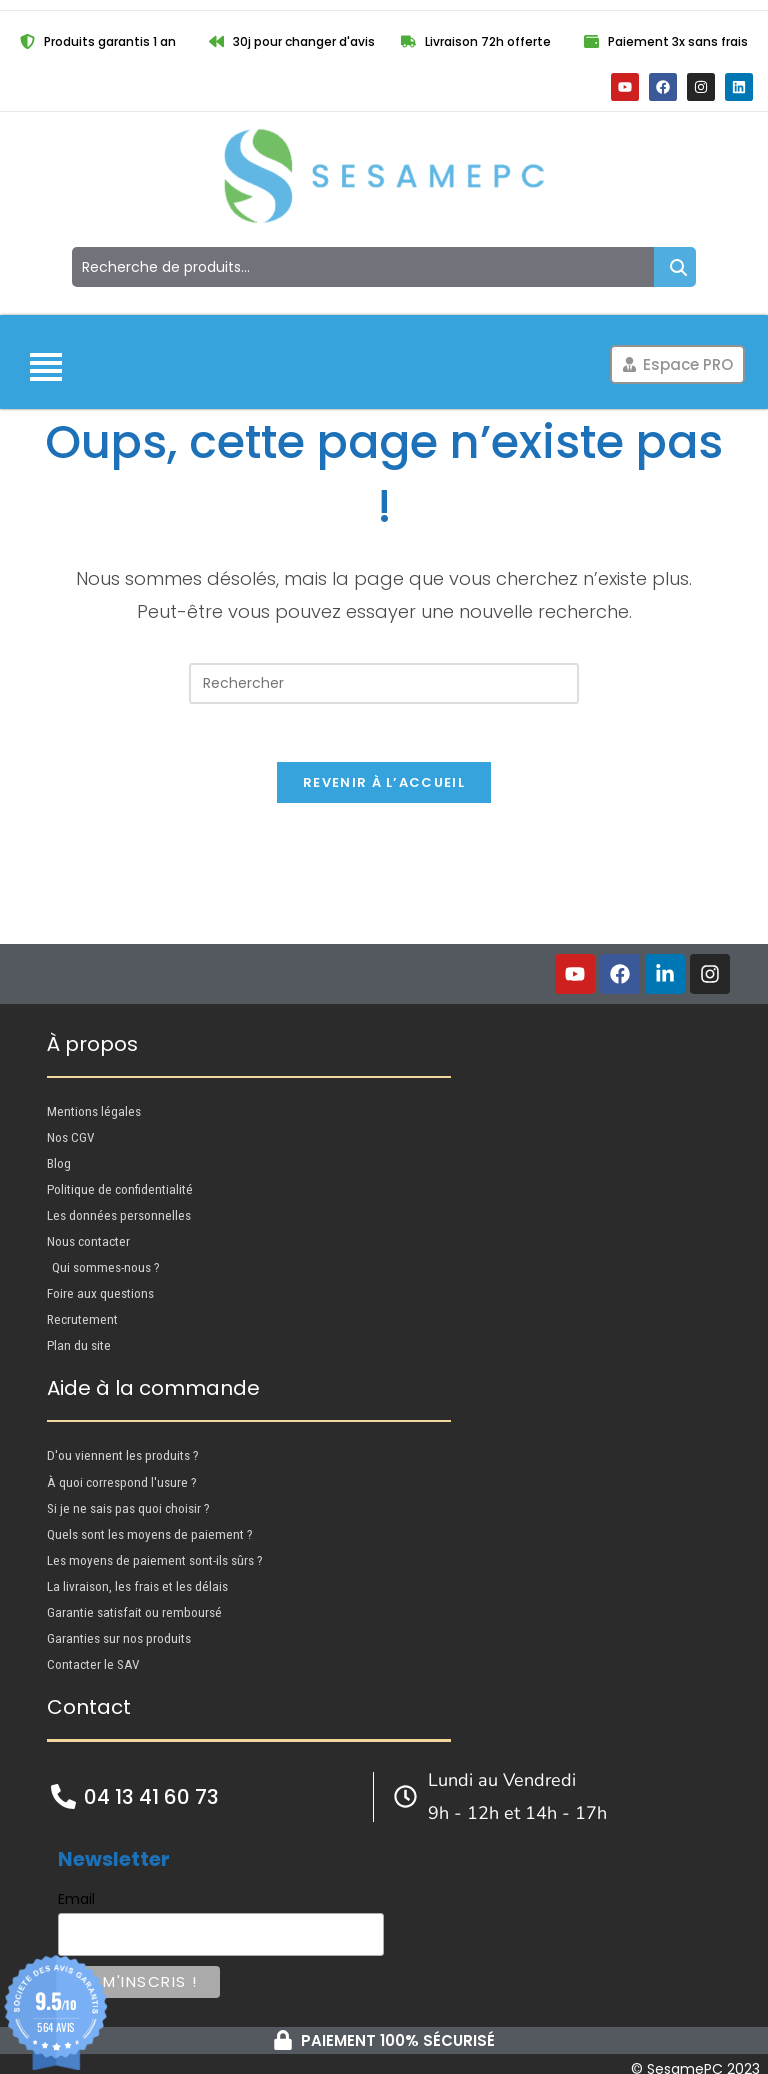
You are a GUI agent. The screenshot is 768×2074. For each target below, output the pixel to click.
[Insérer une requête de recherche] (384, 683)
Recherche (675, 267)
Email (76, 1889)
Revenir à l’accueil (384, 785)
